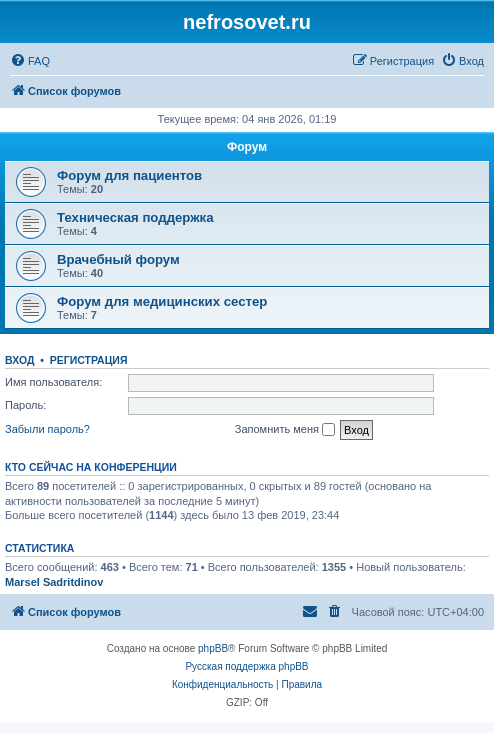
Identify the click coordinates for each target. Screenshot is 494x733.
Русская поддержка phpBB (246, 666)
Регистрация (89, 360)
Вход (19, 360)
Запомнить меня (285, 430)
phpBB (213, 648)
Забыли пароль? (47, 429)
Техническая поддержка (135, 217)
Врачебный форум (118, 259)
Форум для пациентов (129, 175)
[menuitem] (30, 61)
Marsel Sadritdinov (54, 582)
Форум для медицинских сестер (162, 301)
